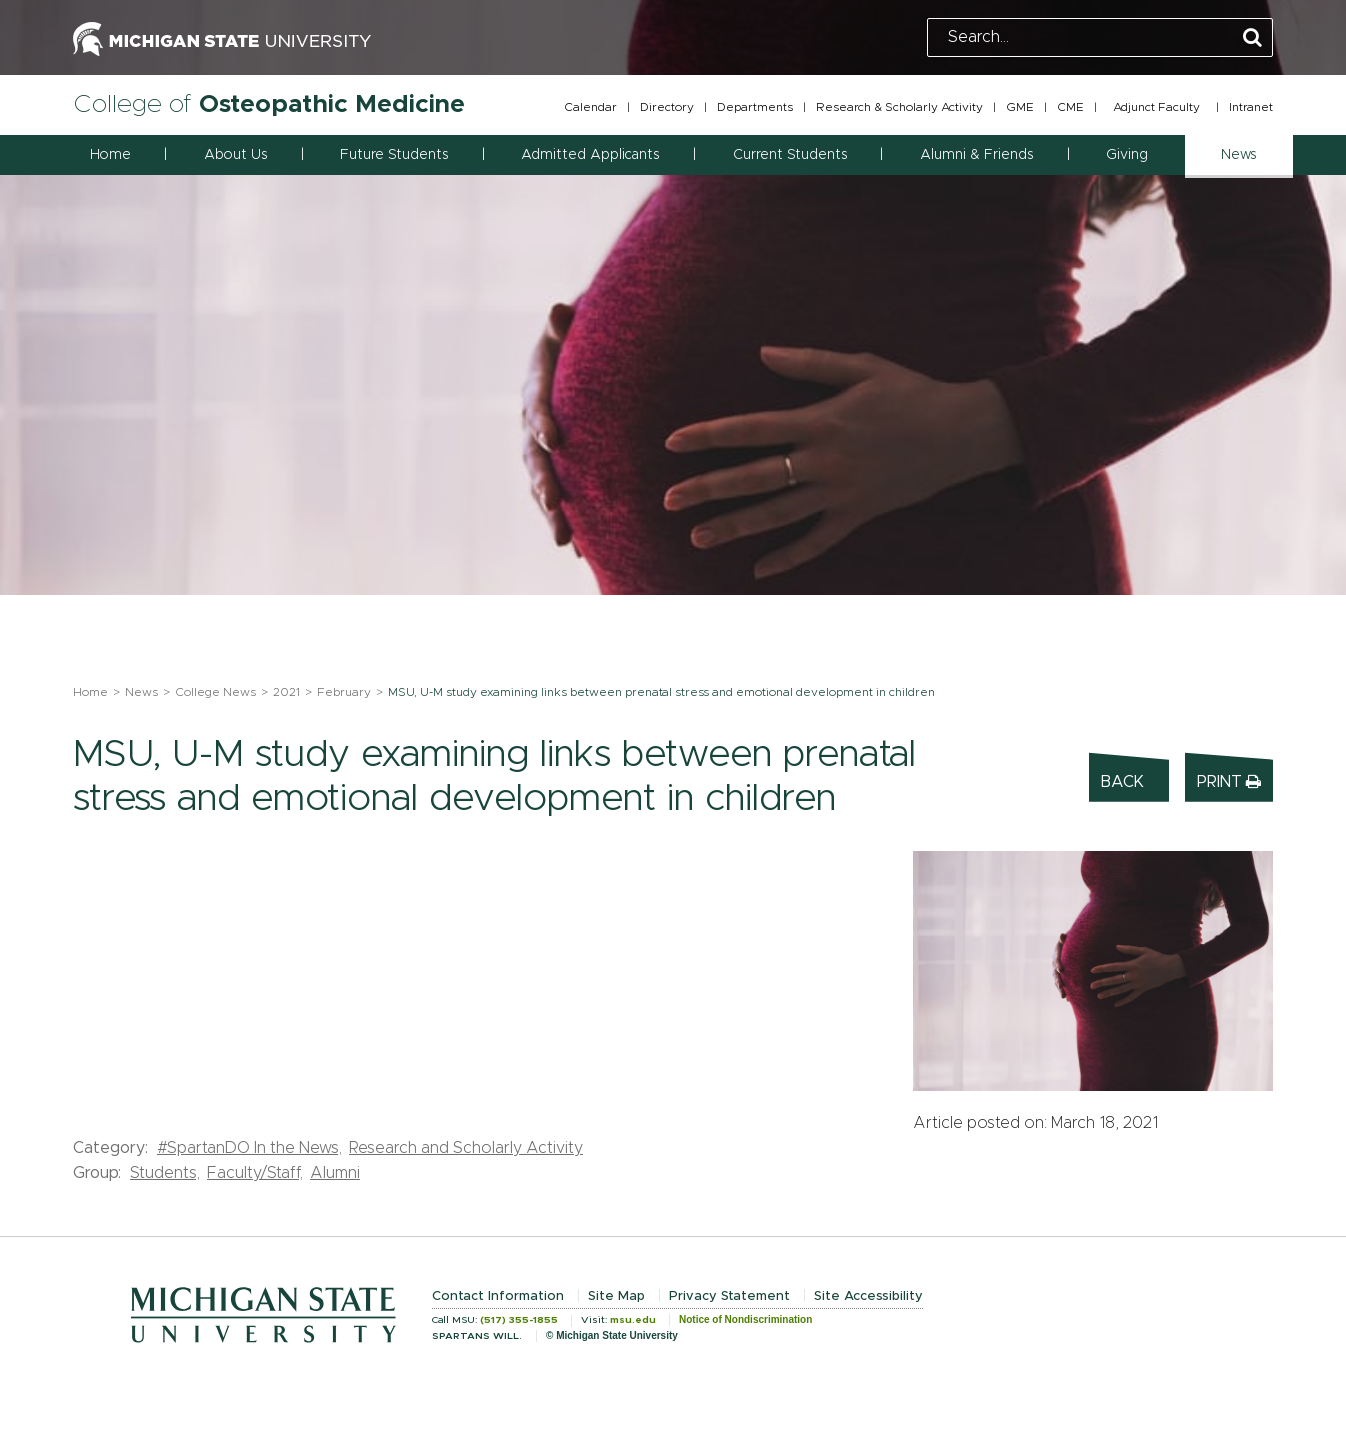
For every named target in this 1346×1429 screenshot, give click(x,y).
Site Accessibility (868, 1296)
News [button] (1238, 155)
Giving (1127, 155)
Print (1229, 781)
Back (1122, 782)
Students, (165, 1173)
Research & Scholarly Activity (899, 107)
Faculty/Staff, (255, 1173)
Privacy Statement (729, 1296)
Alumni (335, 1173)
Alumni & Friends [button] (976, 155)
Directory (667, 107)
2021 (286, 692)
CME (1070, 107)
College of (269, 104)
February (344, 692)
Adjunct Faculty (1156, 107)
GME (1020, 107)
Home (110, 155)
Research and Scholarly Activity (466, 1148)
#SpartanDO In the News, (249, 1148)
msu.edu (633, 1320)
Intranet (1251, 107)
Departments (755, 107)
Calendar (590, 107)
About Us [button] (235, 155)
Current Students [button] (790, 155)
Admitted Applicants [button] (590, 155)
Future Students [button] (394, 155)
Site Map (616, 1296)
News (141, 692)
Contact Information (498, 1296)
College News (215, 692)
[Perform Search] (1252, 38)
